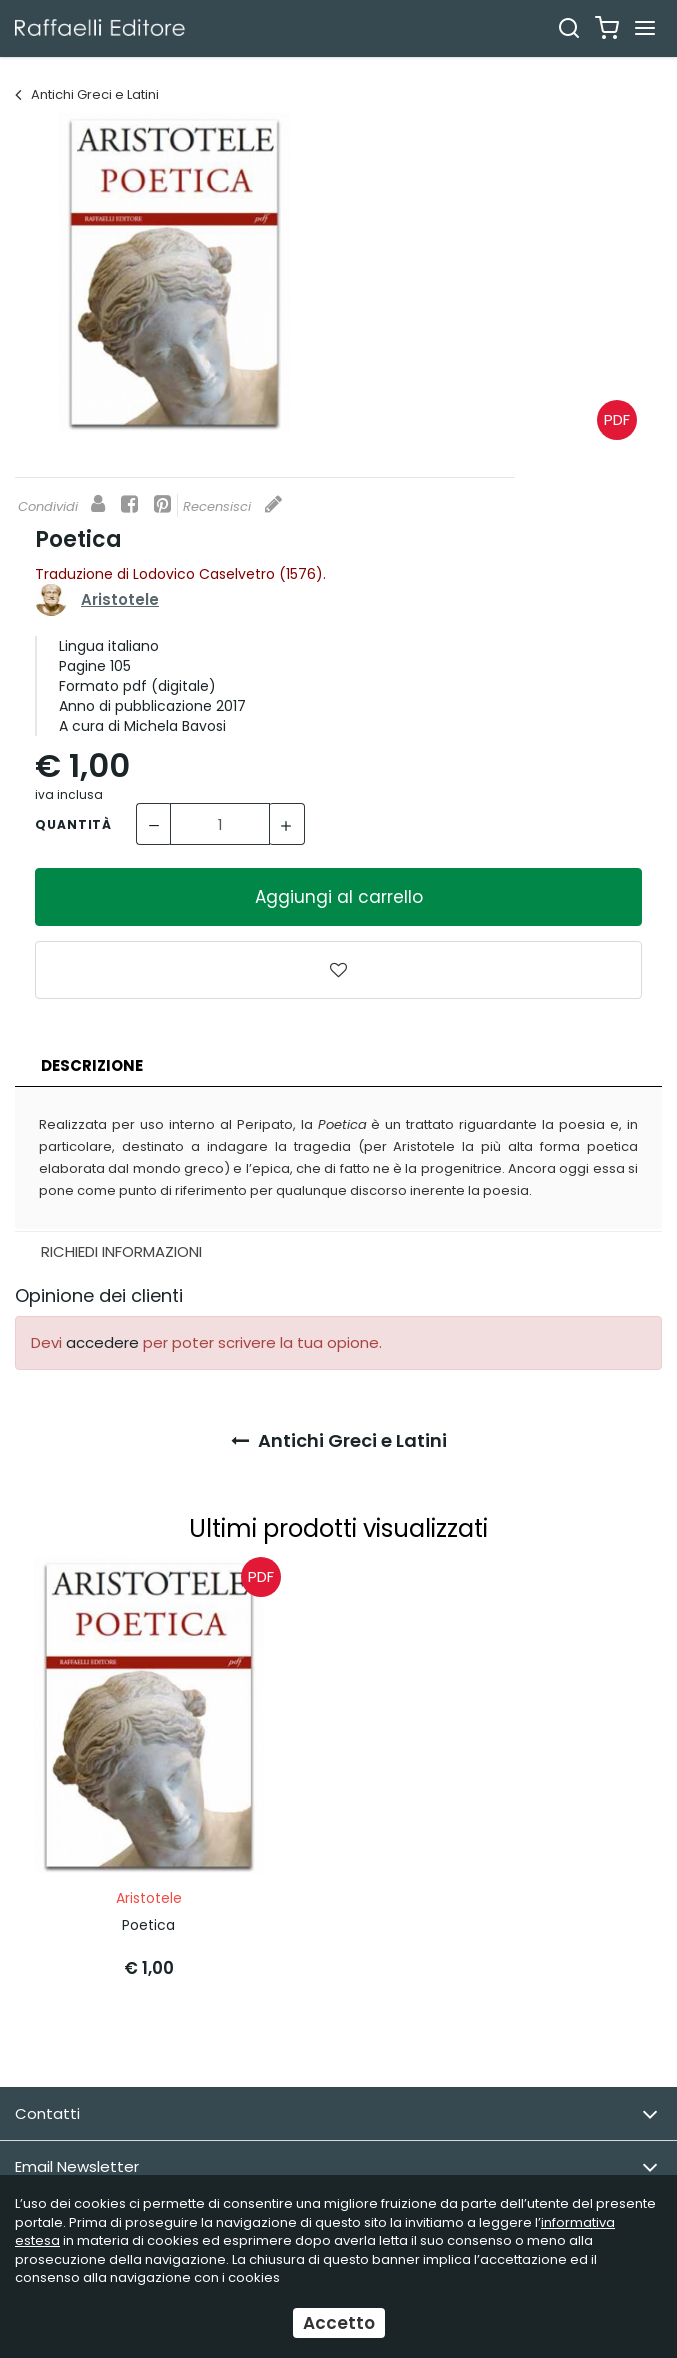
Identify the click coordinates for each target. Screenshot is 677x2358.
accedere (102, 1342)
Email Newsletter (336, 2167)
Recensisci (232, 506)
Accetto (339, 2323)
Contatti (336, 2114)
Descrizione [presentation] (92, 1065)
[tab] (338, 1066)
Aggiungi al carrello (339, 897)
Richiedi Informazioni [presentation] (121, 1251)
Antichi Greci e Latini (87, 94)
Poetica (148, 1925)
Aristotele (120, 599)
